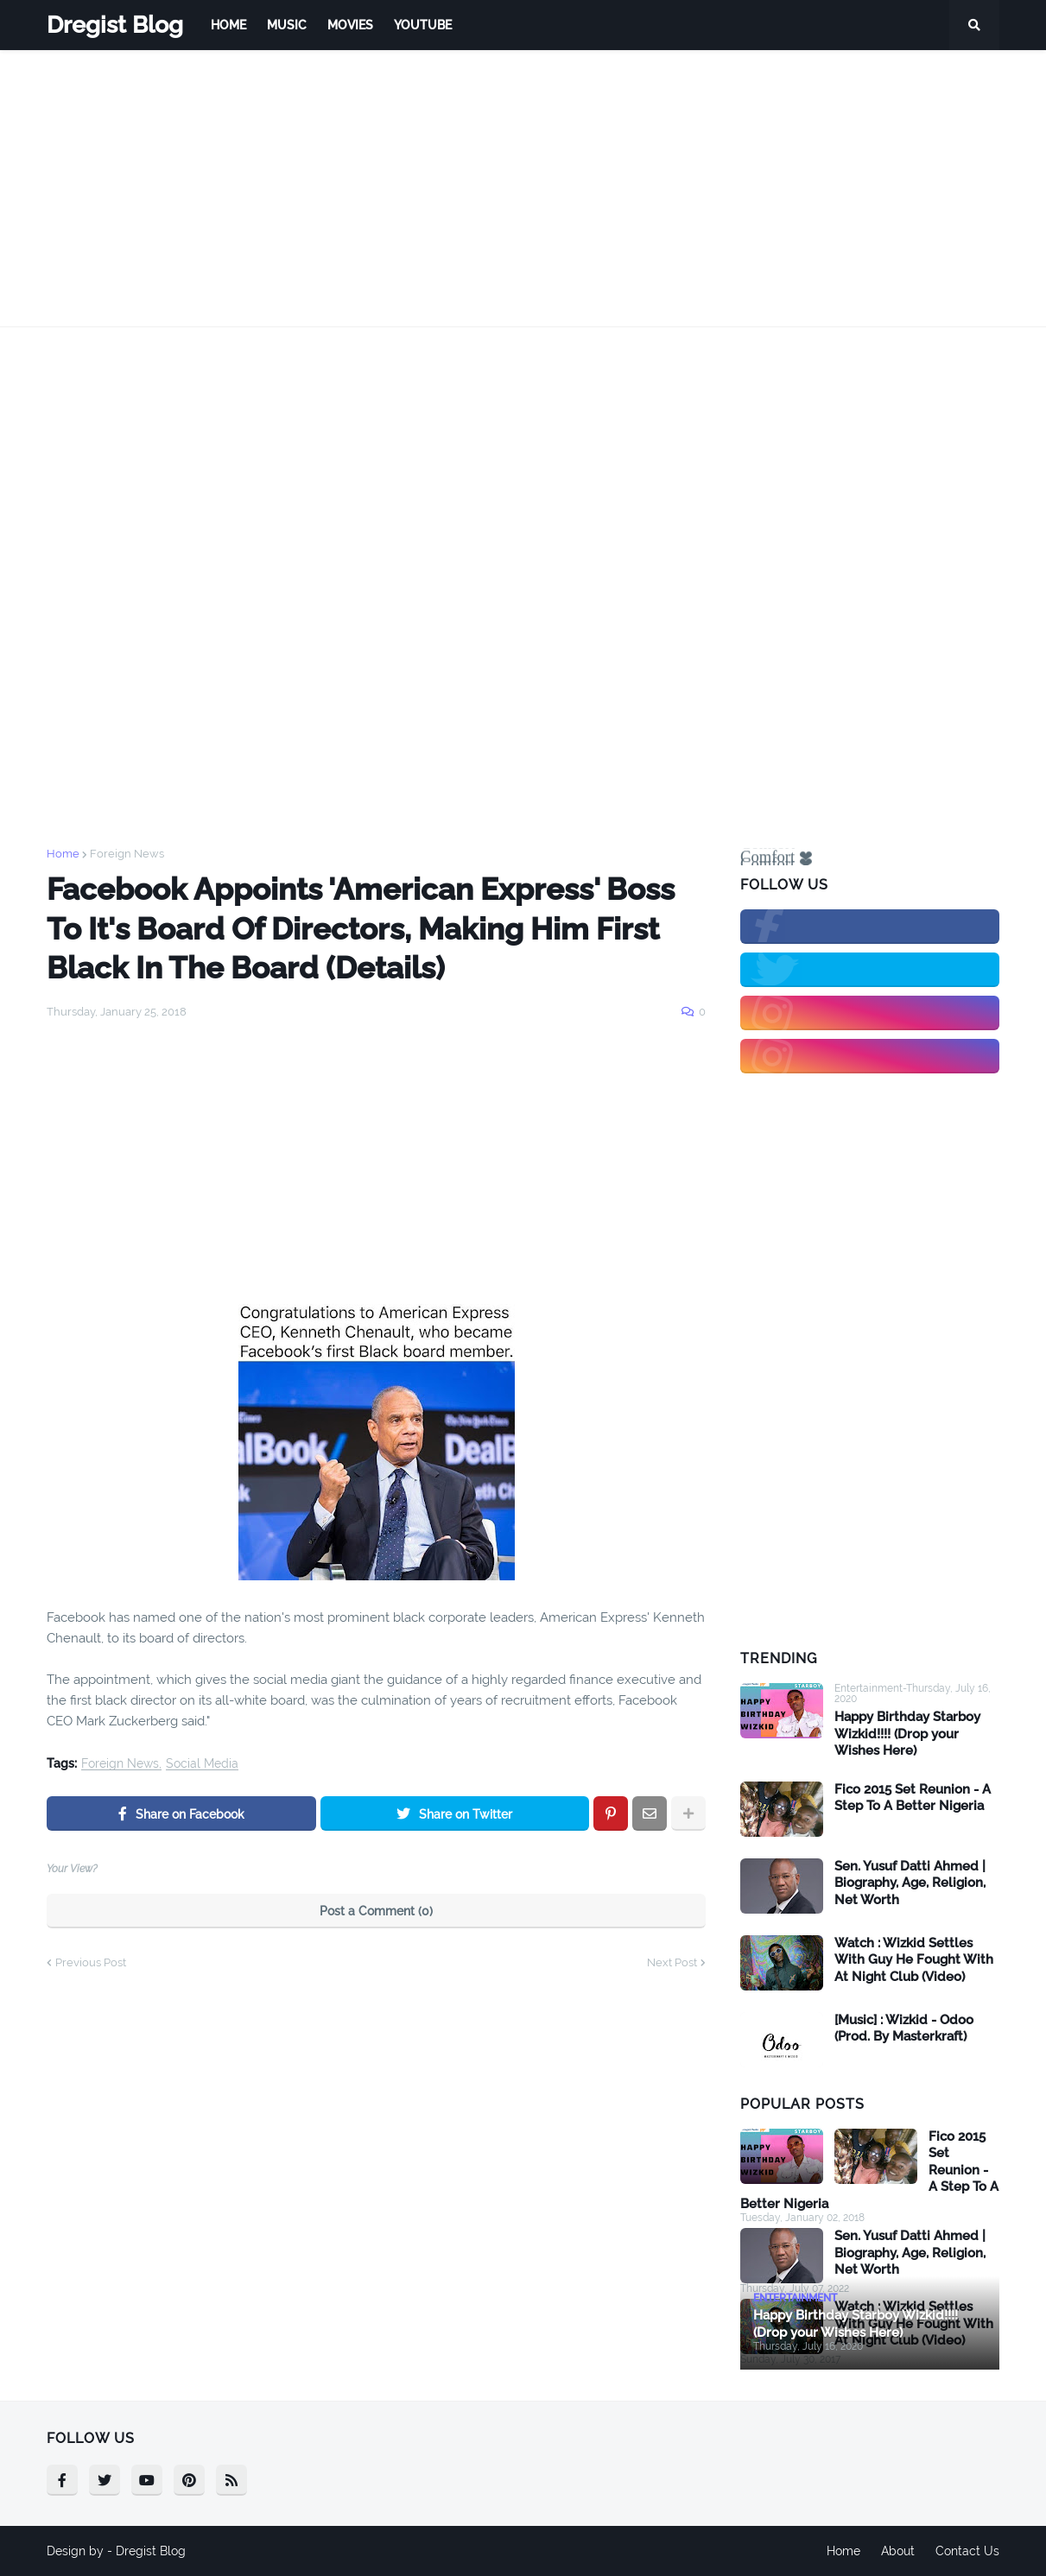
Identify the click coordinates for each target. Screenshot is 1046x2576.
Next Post (672, 1962)
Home (63, 853)
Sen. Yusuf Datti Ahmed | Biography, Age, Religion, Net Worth (910, 1883)
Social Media (202, 1763)
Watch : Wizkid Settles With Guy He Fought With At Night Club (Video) (913, 1959)
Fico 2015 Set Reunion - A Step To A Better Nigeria (912, 1798)
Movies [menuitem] (350, 25)
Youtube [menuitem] (423, 25)
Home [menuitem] (228, 25)
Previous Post (90, 1962)
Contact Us (967, 2551)
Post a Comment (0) (376, 1911)
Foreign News (127, 853)
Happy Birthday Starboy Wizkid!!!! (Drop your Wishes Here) (907, 1733)
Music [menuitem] (287, 25)
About (898, 2551)
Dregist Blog (115, 24)
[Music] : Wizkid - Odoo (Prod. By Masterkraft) (903, 2028)
